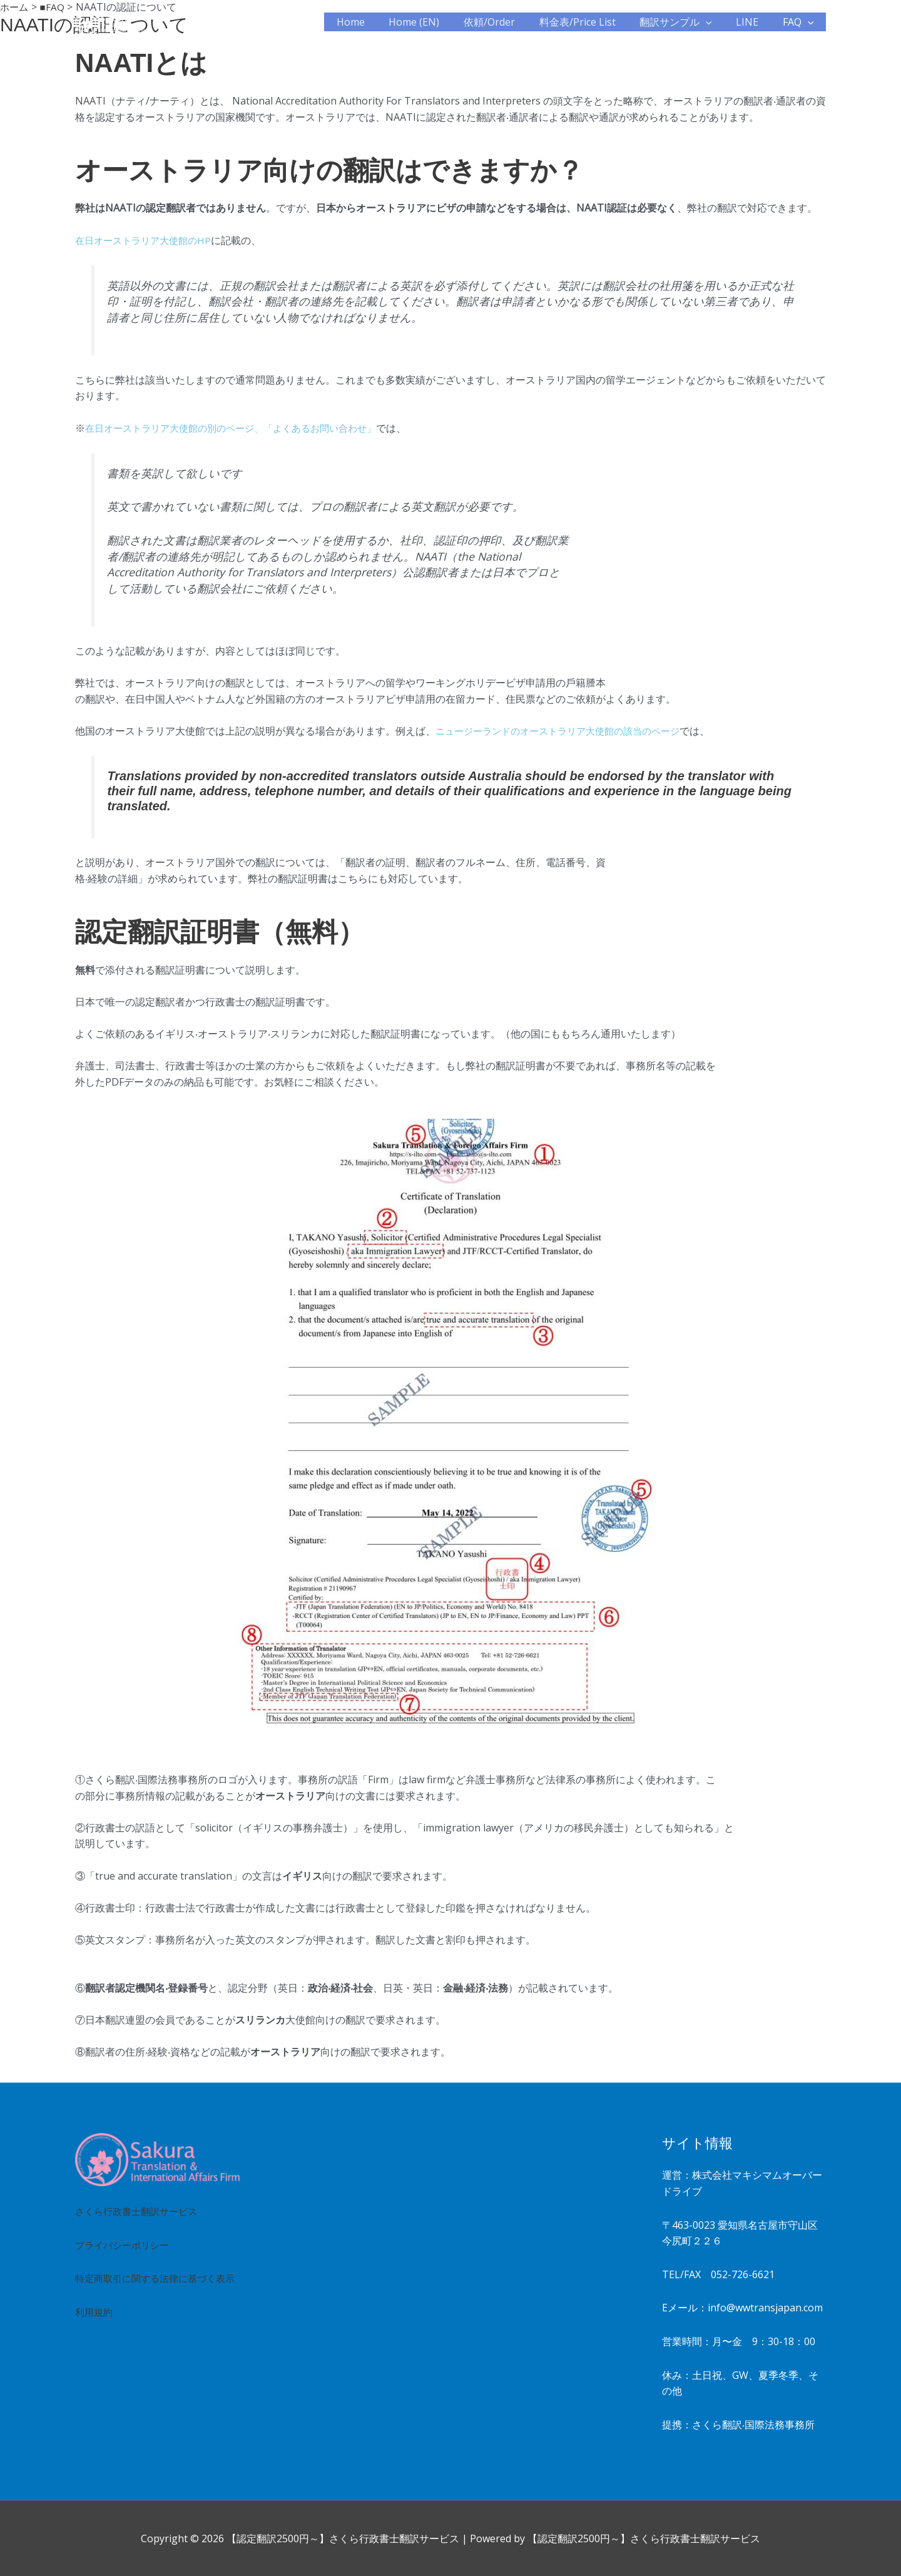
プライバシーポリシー (125, 2245)
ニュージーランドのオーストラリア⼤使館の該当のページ (565, 731)
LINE (753, 22)
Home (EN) (437, 22)
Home (378, 22)
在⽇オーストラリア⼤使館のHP (147, 240)
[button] (716, 22)
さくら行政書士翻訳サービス (140, 2211)
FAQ (800, 22)
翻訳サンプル (686, 22)
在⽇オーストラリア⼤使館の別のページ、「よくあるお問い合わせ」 (240, 428)
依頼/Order (508, 22)
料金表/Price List (592, 22)
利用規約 (95, 2328)
